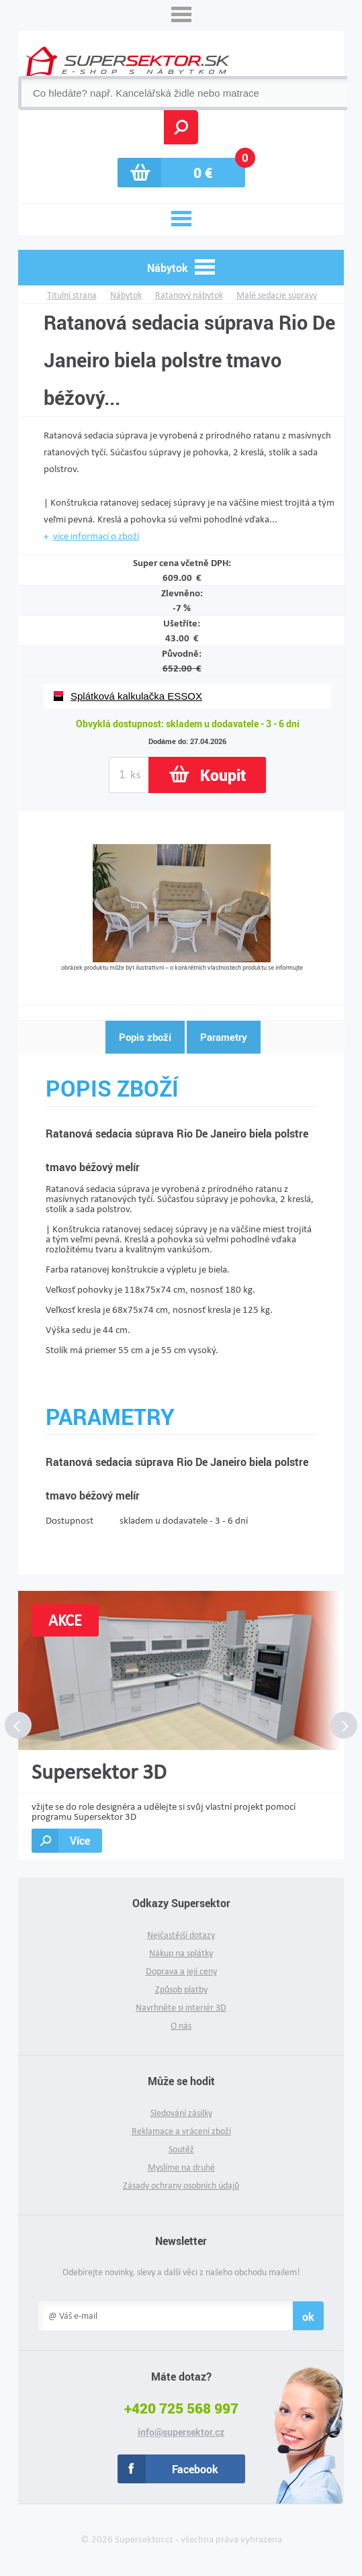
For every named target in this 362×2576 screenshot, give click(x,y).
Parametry (223, 1037)
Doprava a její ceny (181, 1971)
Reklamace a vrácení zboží (181, 2131)
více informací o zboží (96, 536)
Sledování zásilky (181, 2113)
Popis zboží (145, 1037)
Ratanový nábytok (189, 295)
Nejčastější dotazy (181, 1935)
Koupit (223, 775)
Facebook (195, 2469)
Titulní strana (72, 295)
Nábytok (126, 295)
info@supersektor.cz (181, 2432)
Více (80, 1840)
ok (308, 2316)
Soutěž (181, 2149)
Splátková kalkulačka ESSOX (136, 696)
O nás (181, 2025)
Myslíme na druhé (181, 2167)
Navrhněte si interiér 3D (181, 2007)
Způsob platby (181, 1989)
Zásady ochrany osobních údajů (181, 2185)
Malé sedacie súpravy (276, 295)
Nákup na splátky (181, 1953)
